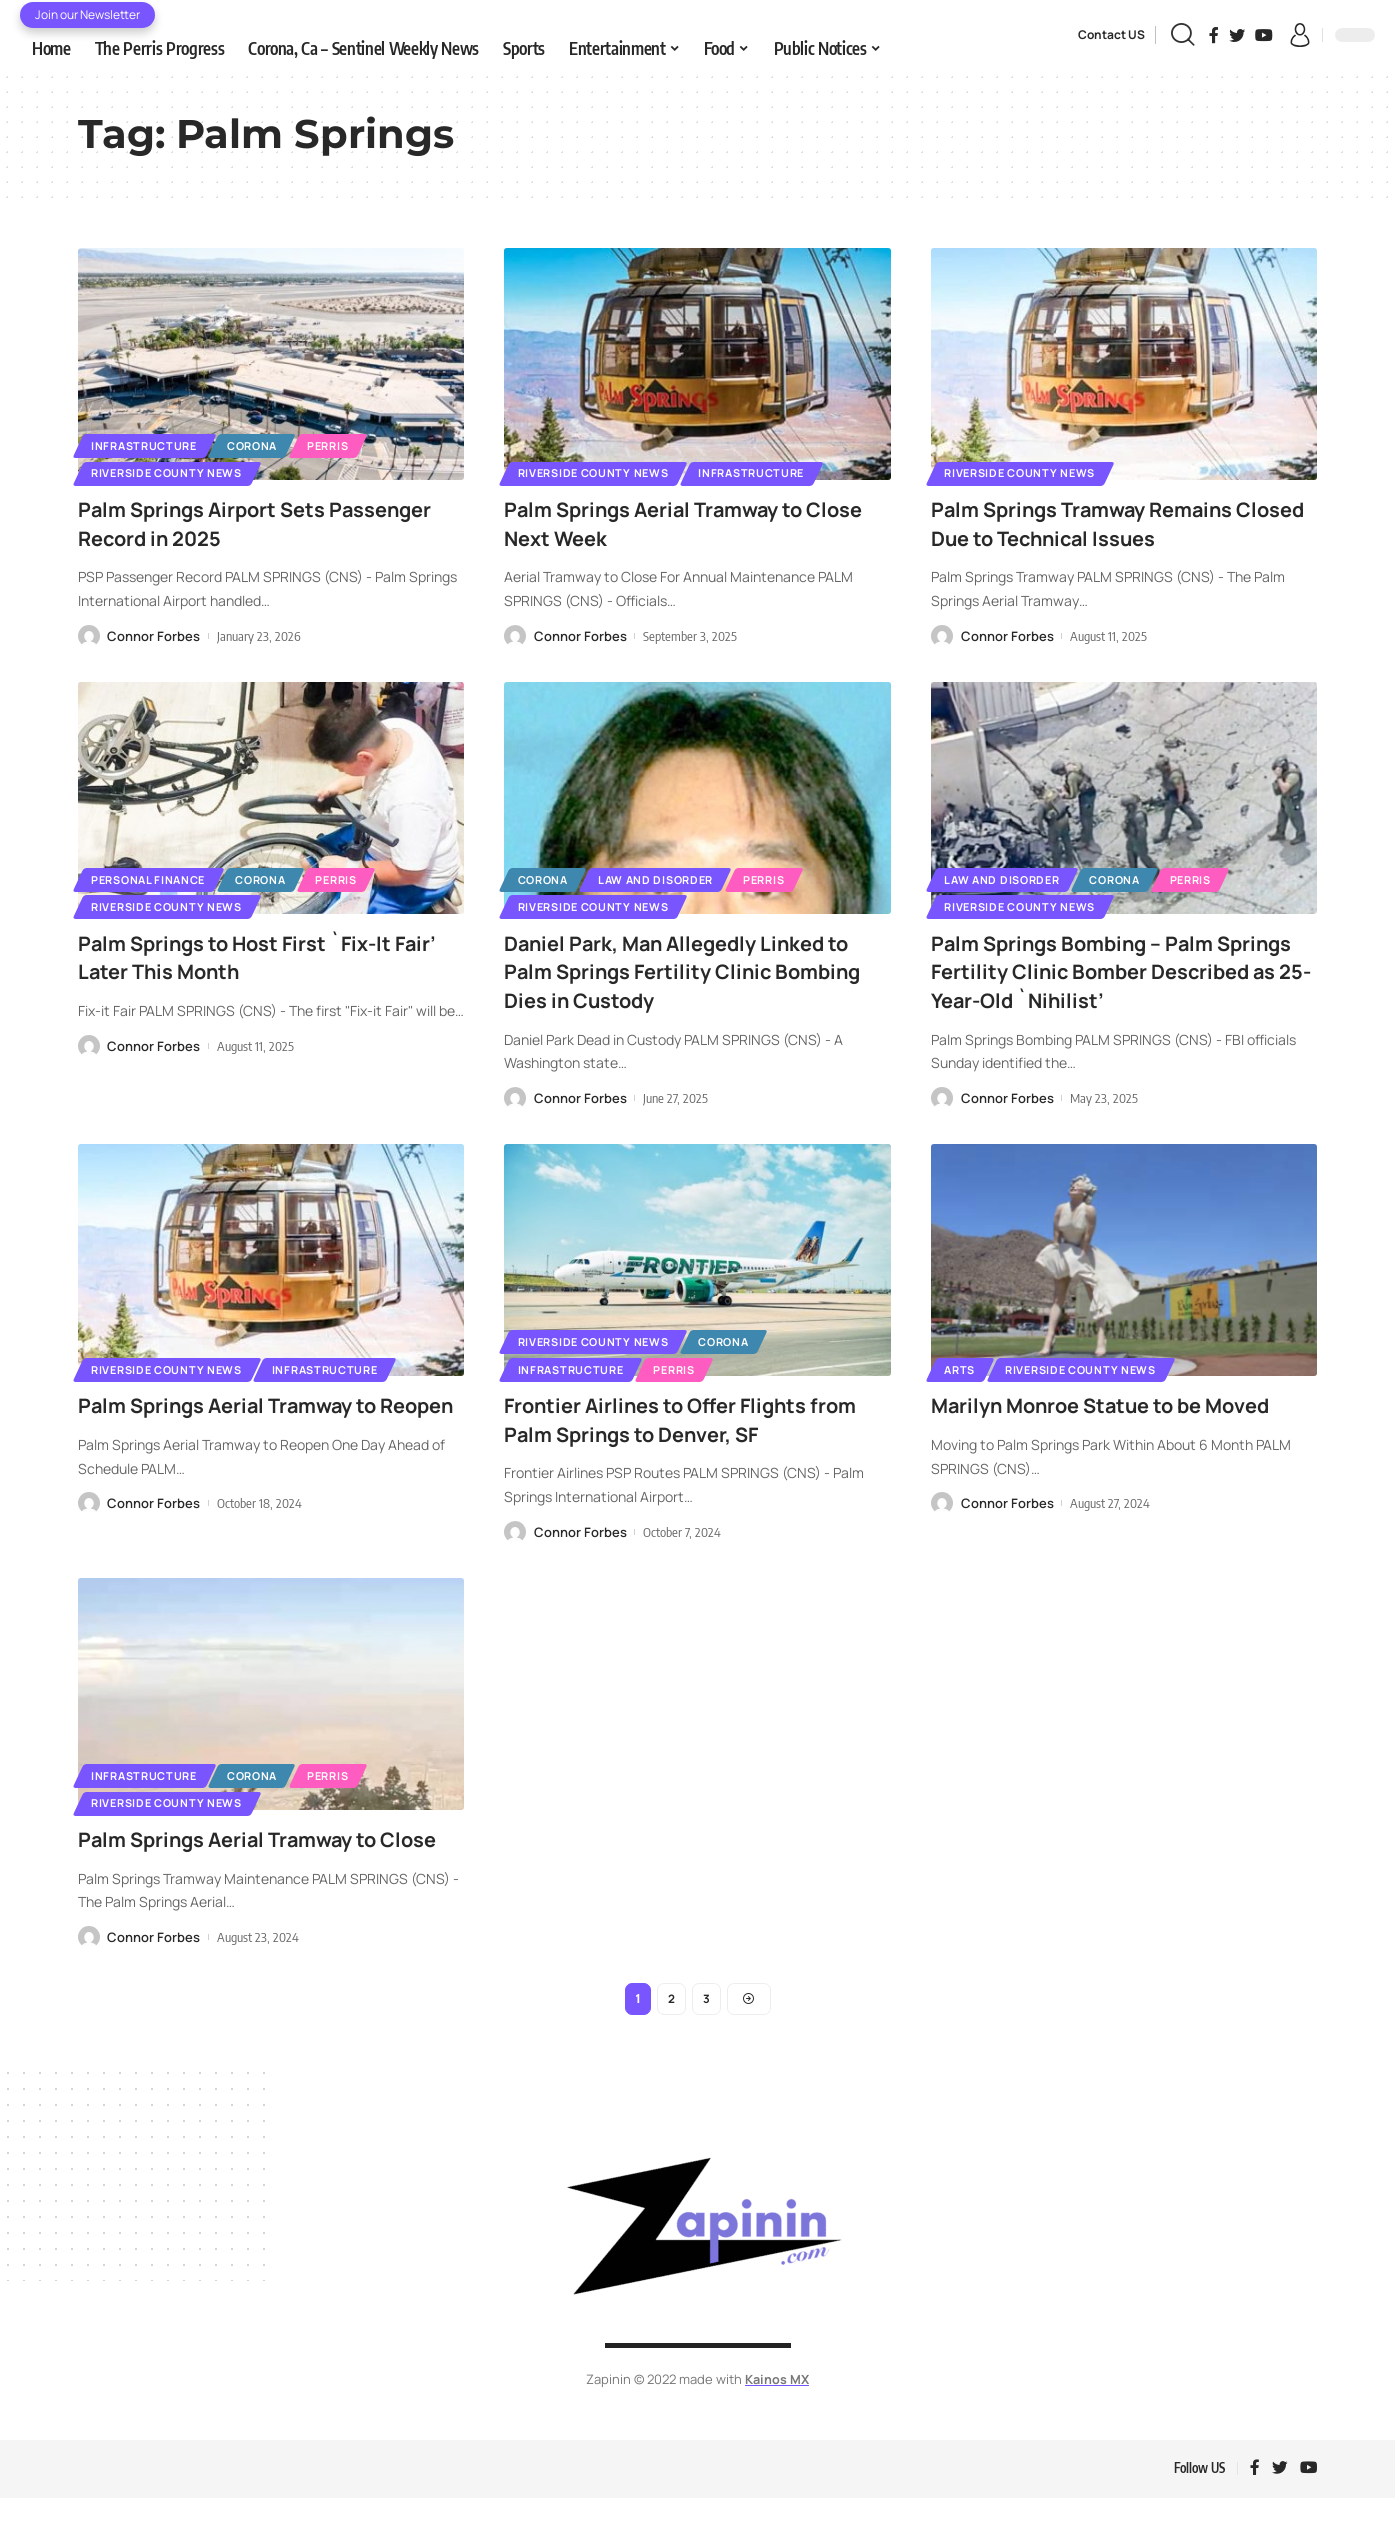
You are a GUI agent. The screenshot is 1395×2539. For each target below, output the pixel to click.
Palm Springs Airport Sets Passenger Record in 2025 (216, 525)
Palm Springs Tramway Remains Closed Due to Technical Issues (1099, 525)
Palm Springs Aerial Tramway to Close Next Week (670, 525)
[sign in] (1300, 35)
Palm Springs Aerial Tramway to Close (244, 1862)
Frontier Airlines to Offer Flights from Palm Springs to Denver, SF (672, 1426)
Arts (964, 1373)
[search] (1182, 35)
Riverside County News (174, 471)
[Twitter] (1237, 35)
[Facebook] (1214, 35)
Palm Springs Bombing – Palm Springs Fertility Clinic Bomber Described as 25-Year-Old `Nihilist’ (1113, 975)
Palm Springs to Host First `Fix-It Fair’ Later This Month (251, 961)
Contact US (1111, 34)
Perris (354, 441)
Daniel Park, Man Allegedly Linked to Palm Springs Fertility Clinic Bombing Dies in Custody (694, 975)
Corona (268, 441)
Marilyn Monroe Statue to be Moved (1120, 1411)
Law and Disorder (671, 877)
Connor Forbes (153, 638)
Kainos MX (777, 2419)
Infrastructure (150, 441)
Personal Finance (155, 877)
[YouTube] (1264, 35)
